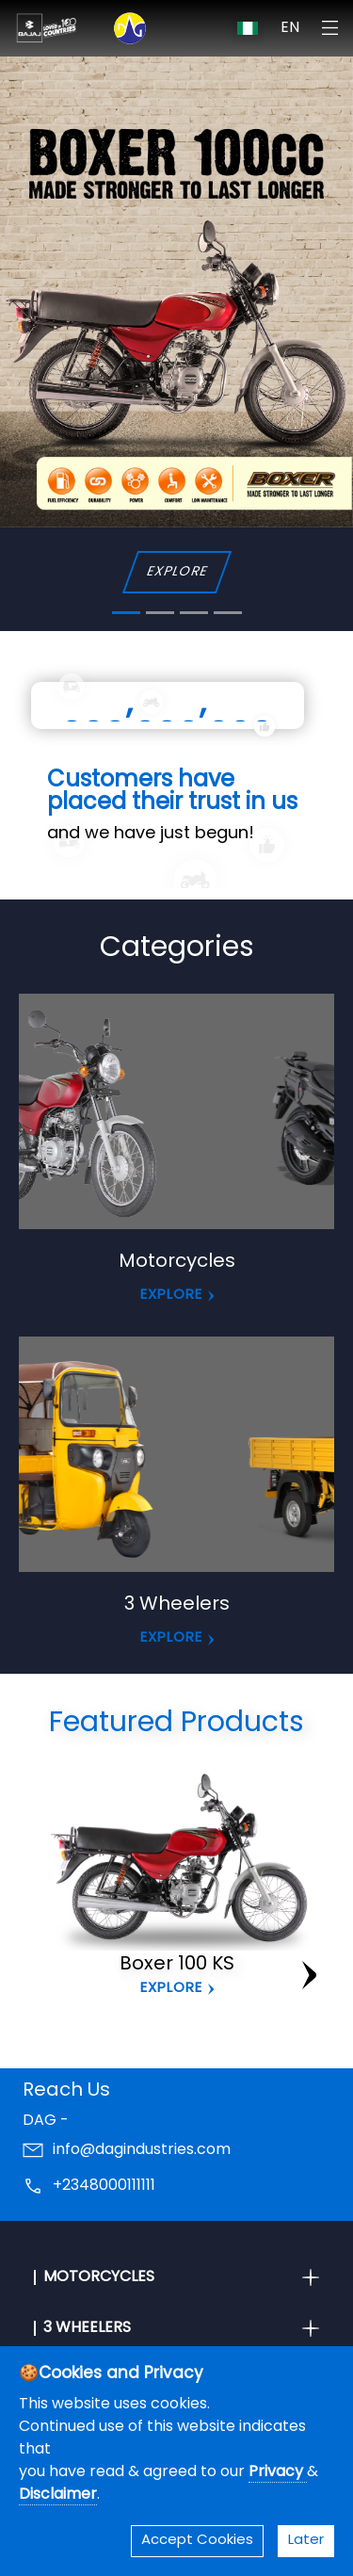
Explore (171, 1989)
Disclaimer (58, 2495)
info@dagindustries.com (142, 2150)
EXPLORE (176, 572)
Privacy (278, 2472)
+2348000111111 (104, 2186)
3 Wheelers (177, 1605)
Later (306, 2541)
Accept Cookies (197, 2541)
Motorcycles (177, 1262)
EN (290, 28)
